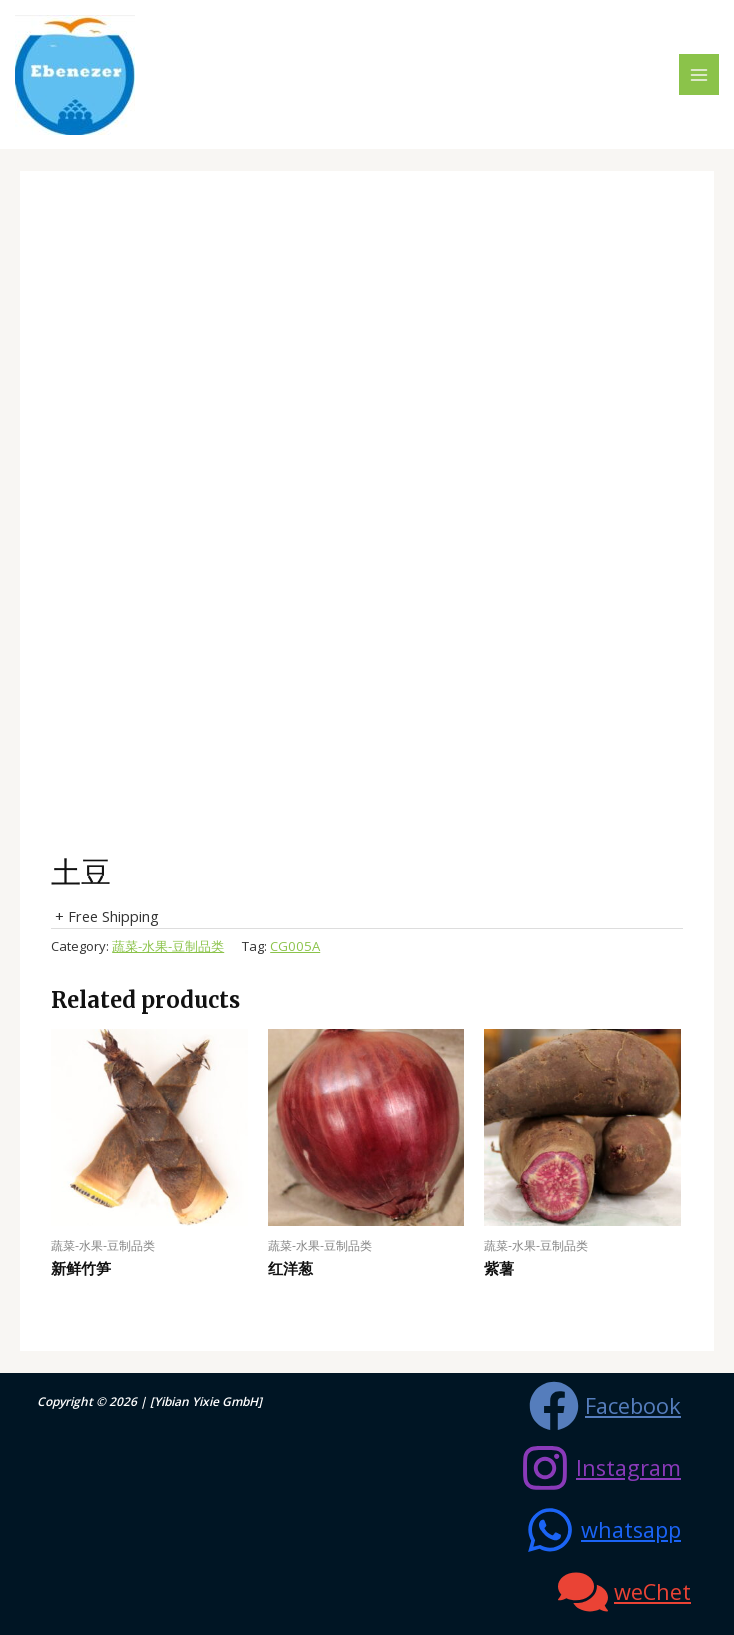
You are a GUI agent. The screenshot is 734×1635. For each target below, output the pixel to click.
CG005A (295, 946)
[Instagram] (600, 1468)
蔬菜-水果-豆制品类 (168, 946)
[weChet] (624, 1592)
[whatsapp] (603, 1530)
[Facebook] (605, 1406)
